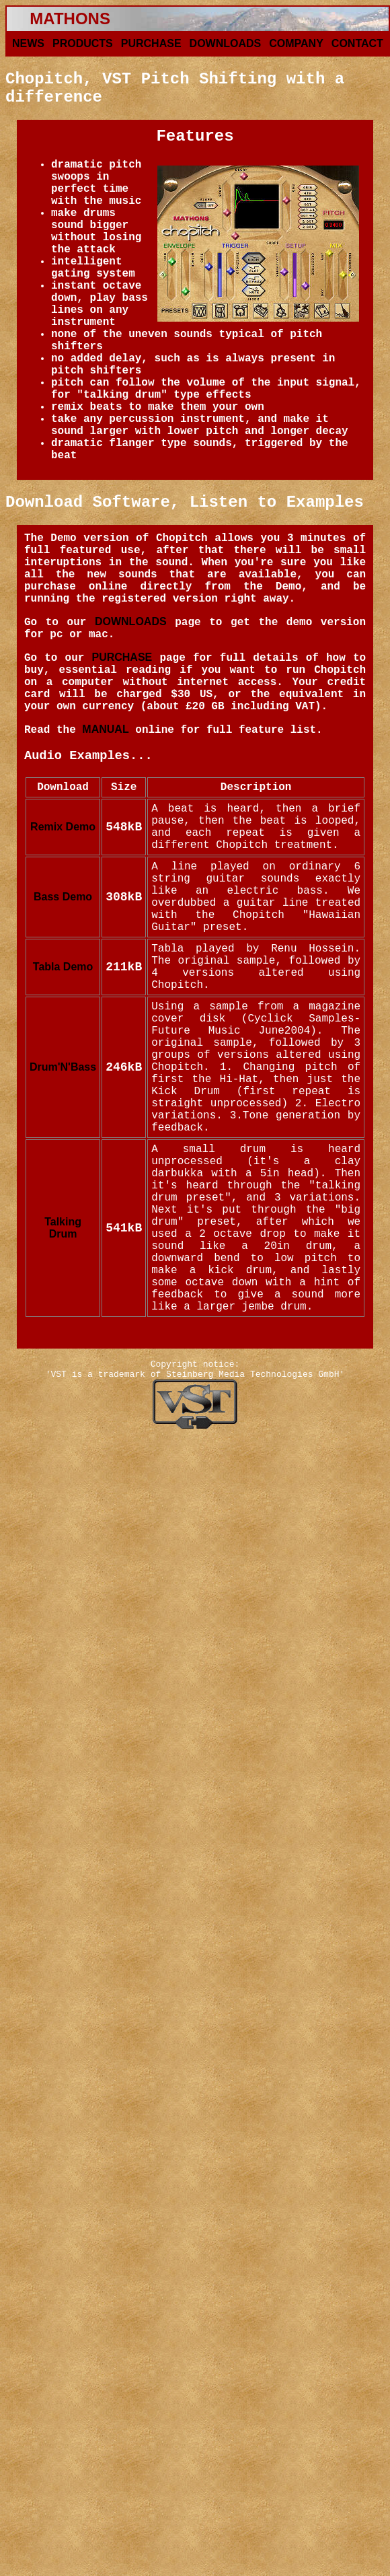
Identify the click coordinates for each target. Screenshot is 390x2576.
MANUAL (105, 729)
